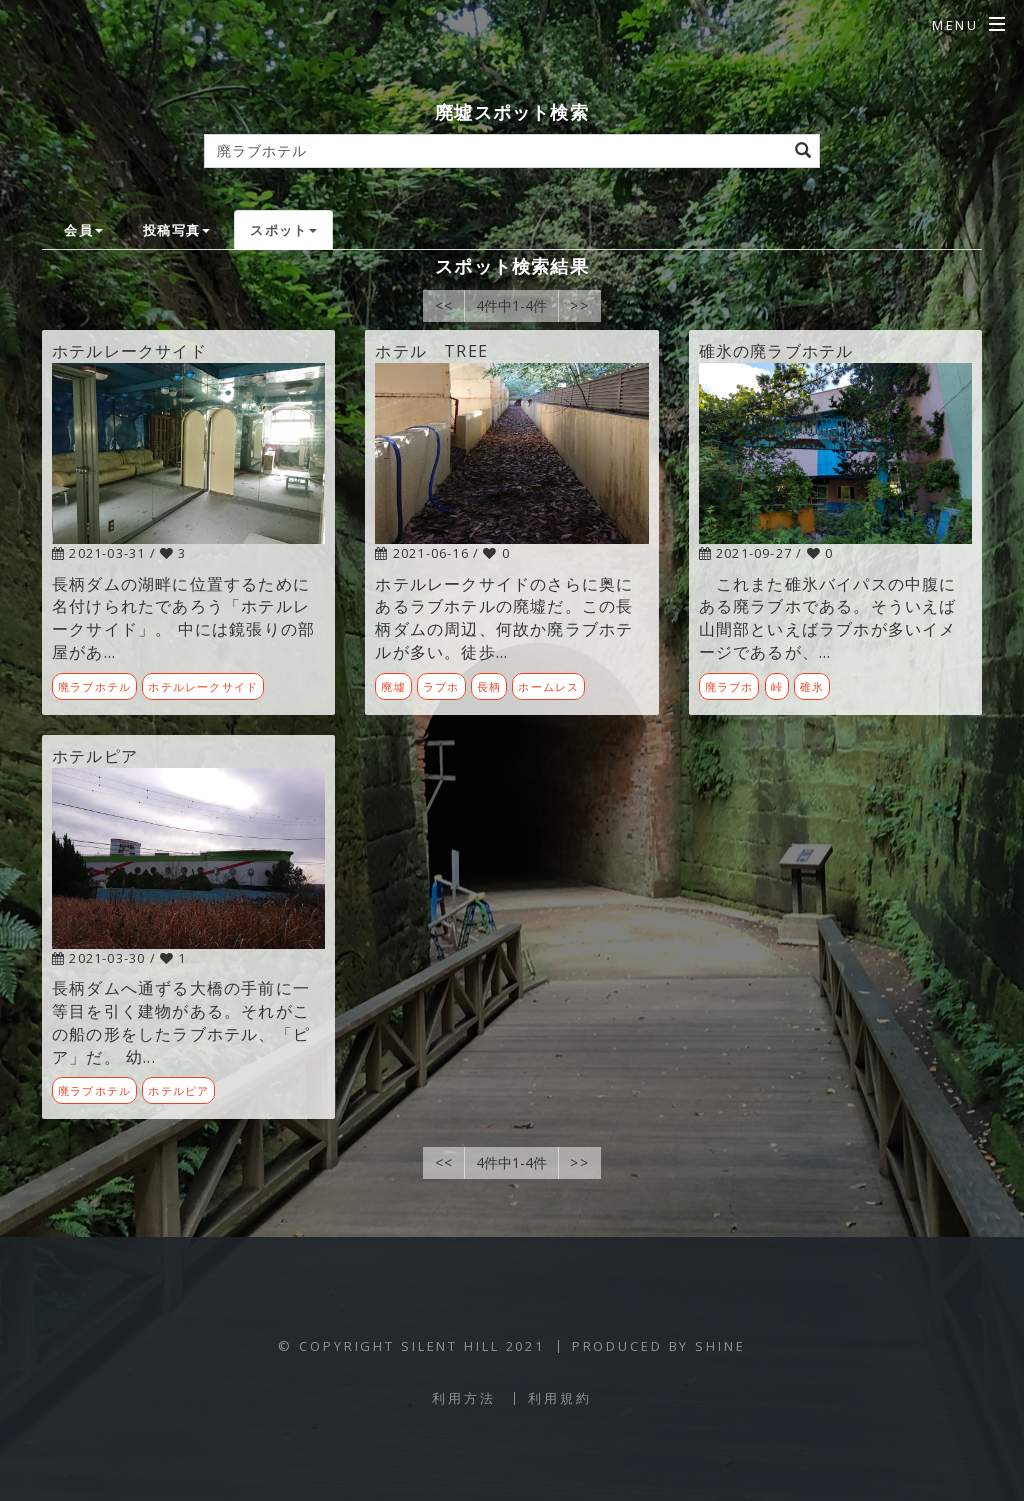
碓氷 (812, 686)
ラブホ (441, 686)
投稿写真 (176, 230)
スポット (283, 230)
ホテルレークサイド (203, 686)
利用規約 (560, 1398)
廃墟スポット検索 (512, 111)
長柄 (489, 686)
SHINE (720, 1346)
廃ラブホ (729, 686)
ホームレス (548, 686)
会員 (83, 230)
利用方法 (464, 1398)
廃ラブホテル (94, 686)
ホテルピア (178, 1090)
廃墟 (393, 686)
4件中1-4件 (511, 305)
